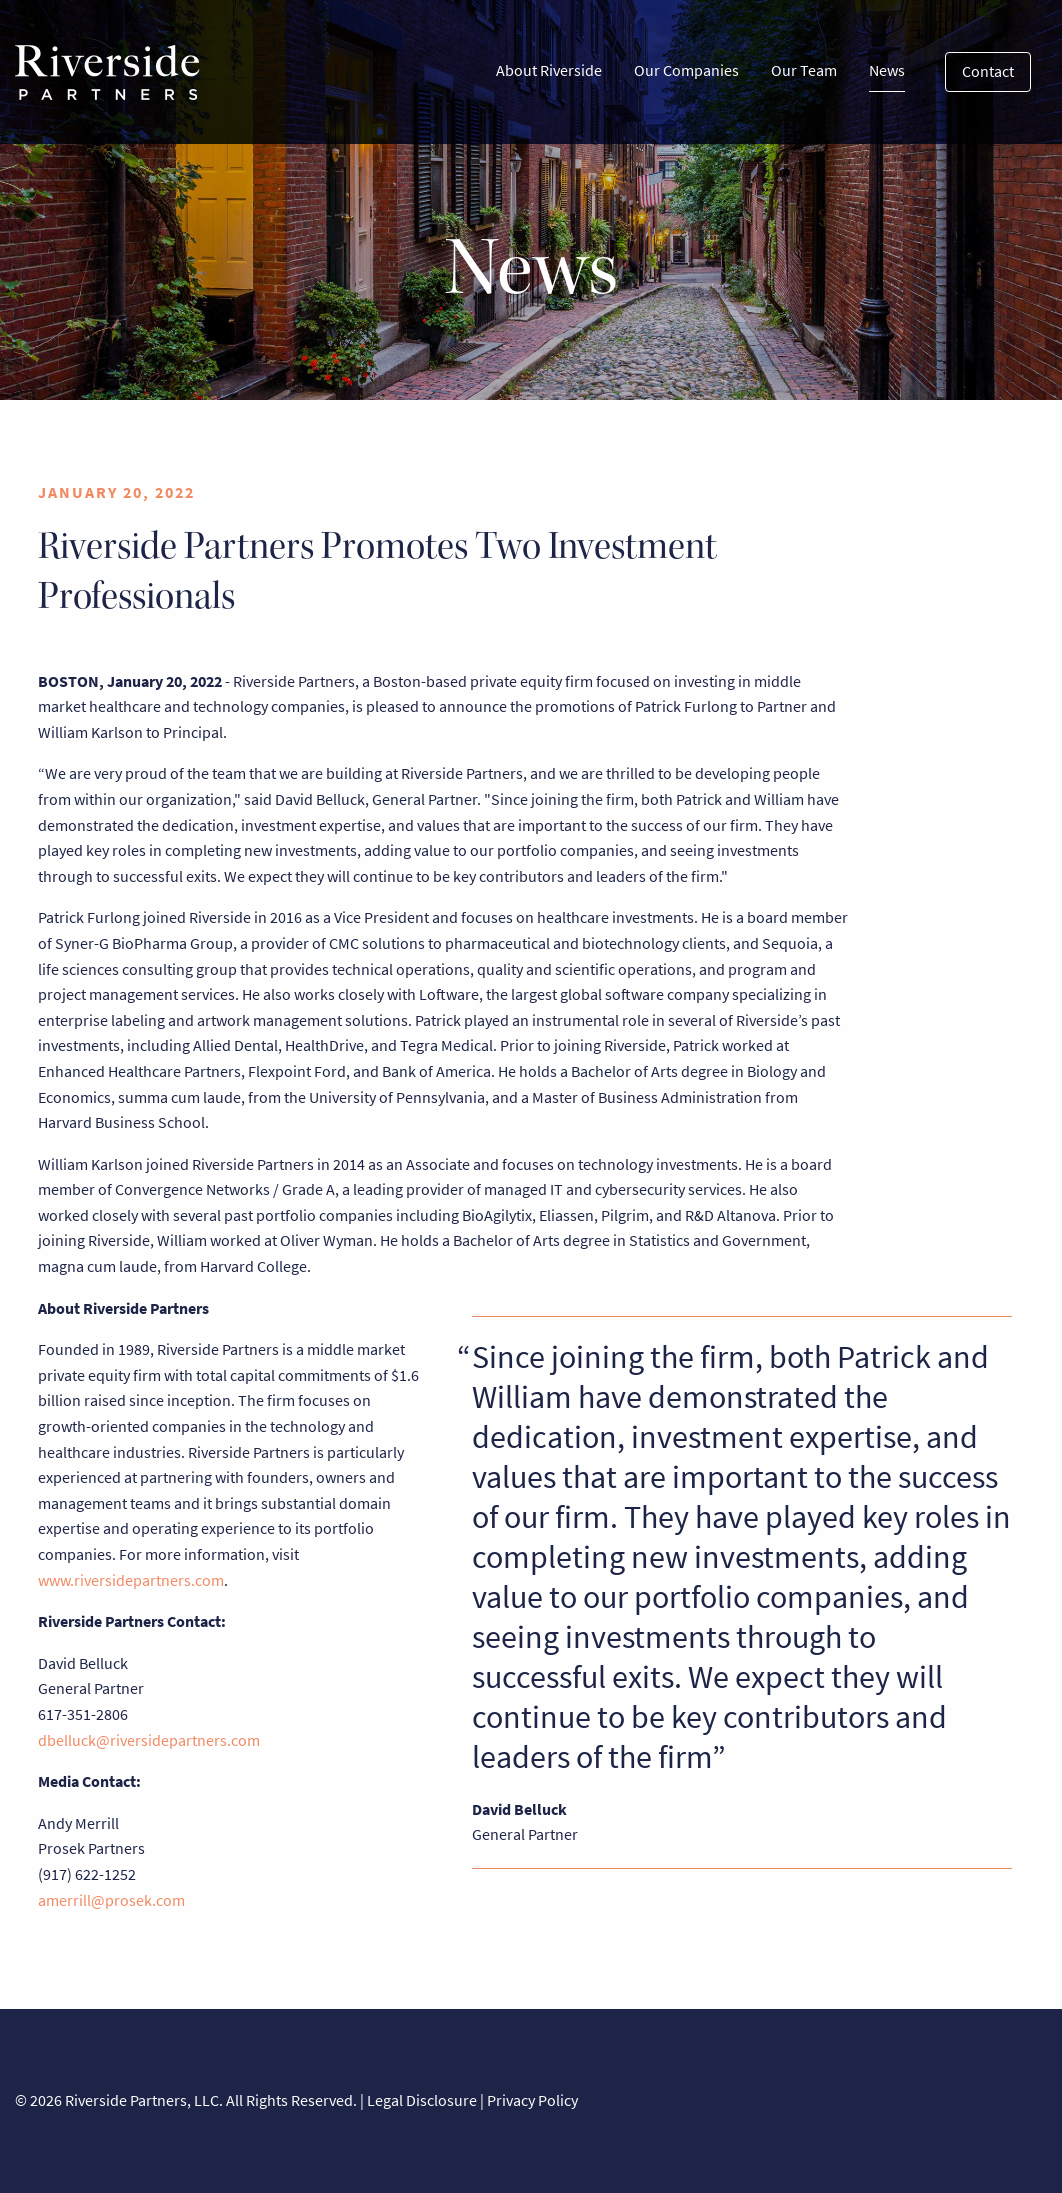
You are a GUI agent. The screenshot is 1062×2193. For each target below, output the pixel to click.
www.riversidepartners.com (131, 1580)
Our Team (804, 70)
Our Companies (686, 70)
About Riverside (549, 70)
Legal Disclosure (422, 2100)
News (887, 75)
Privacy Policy (532, 2100)
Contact (988, 71)
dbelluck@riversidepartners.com (149, 1740)
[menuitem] (549, 72)
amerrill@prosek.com (111, 1900)
